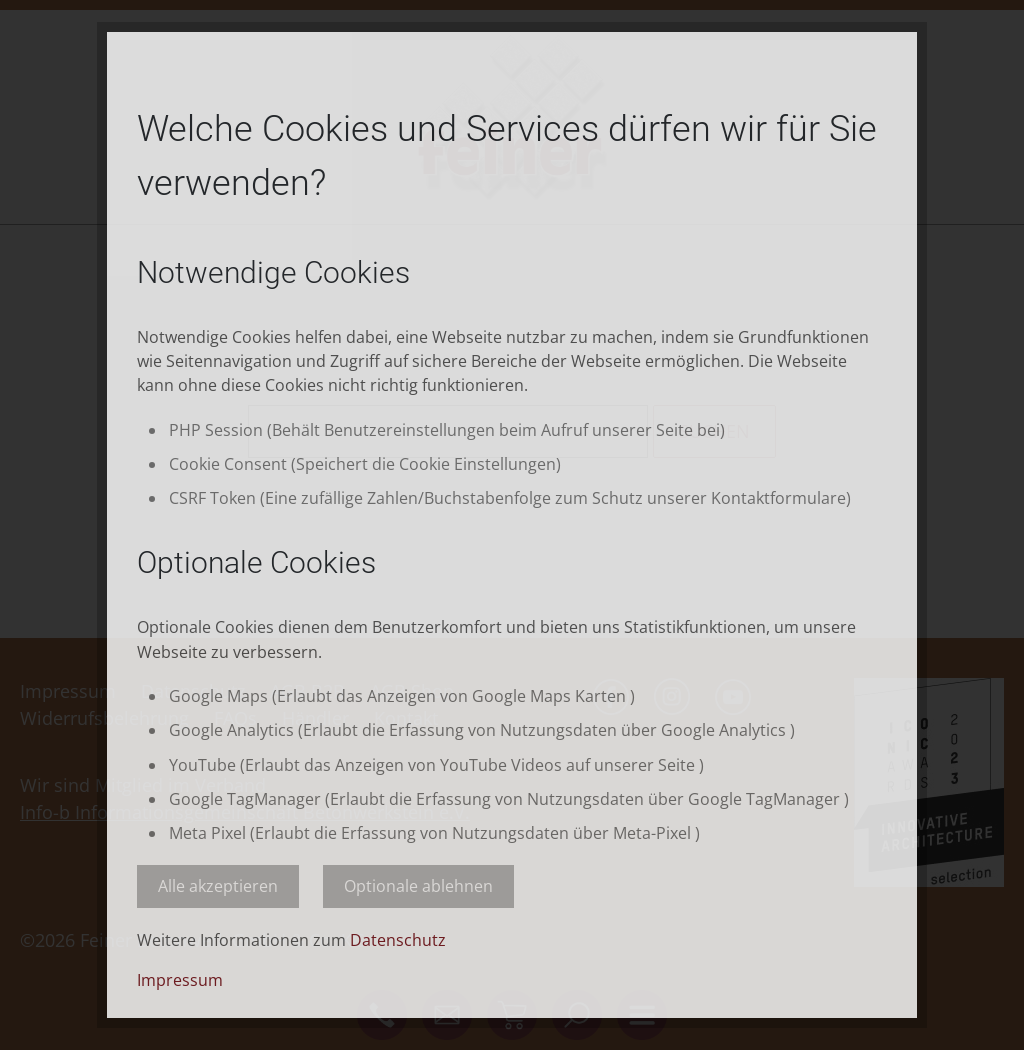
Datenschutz (398, 940)
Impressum (180, 980)
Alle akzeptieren (218, 886)
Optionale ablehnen (418, 886)
